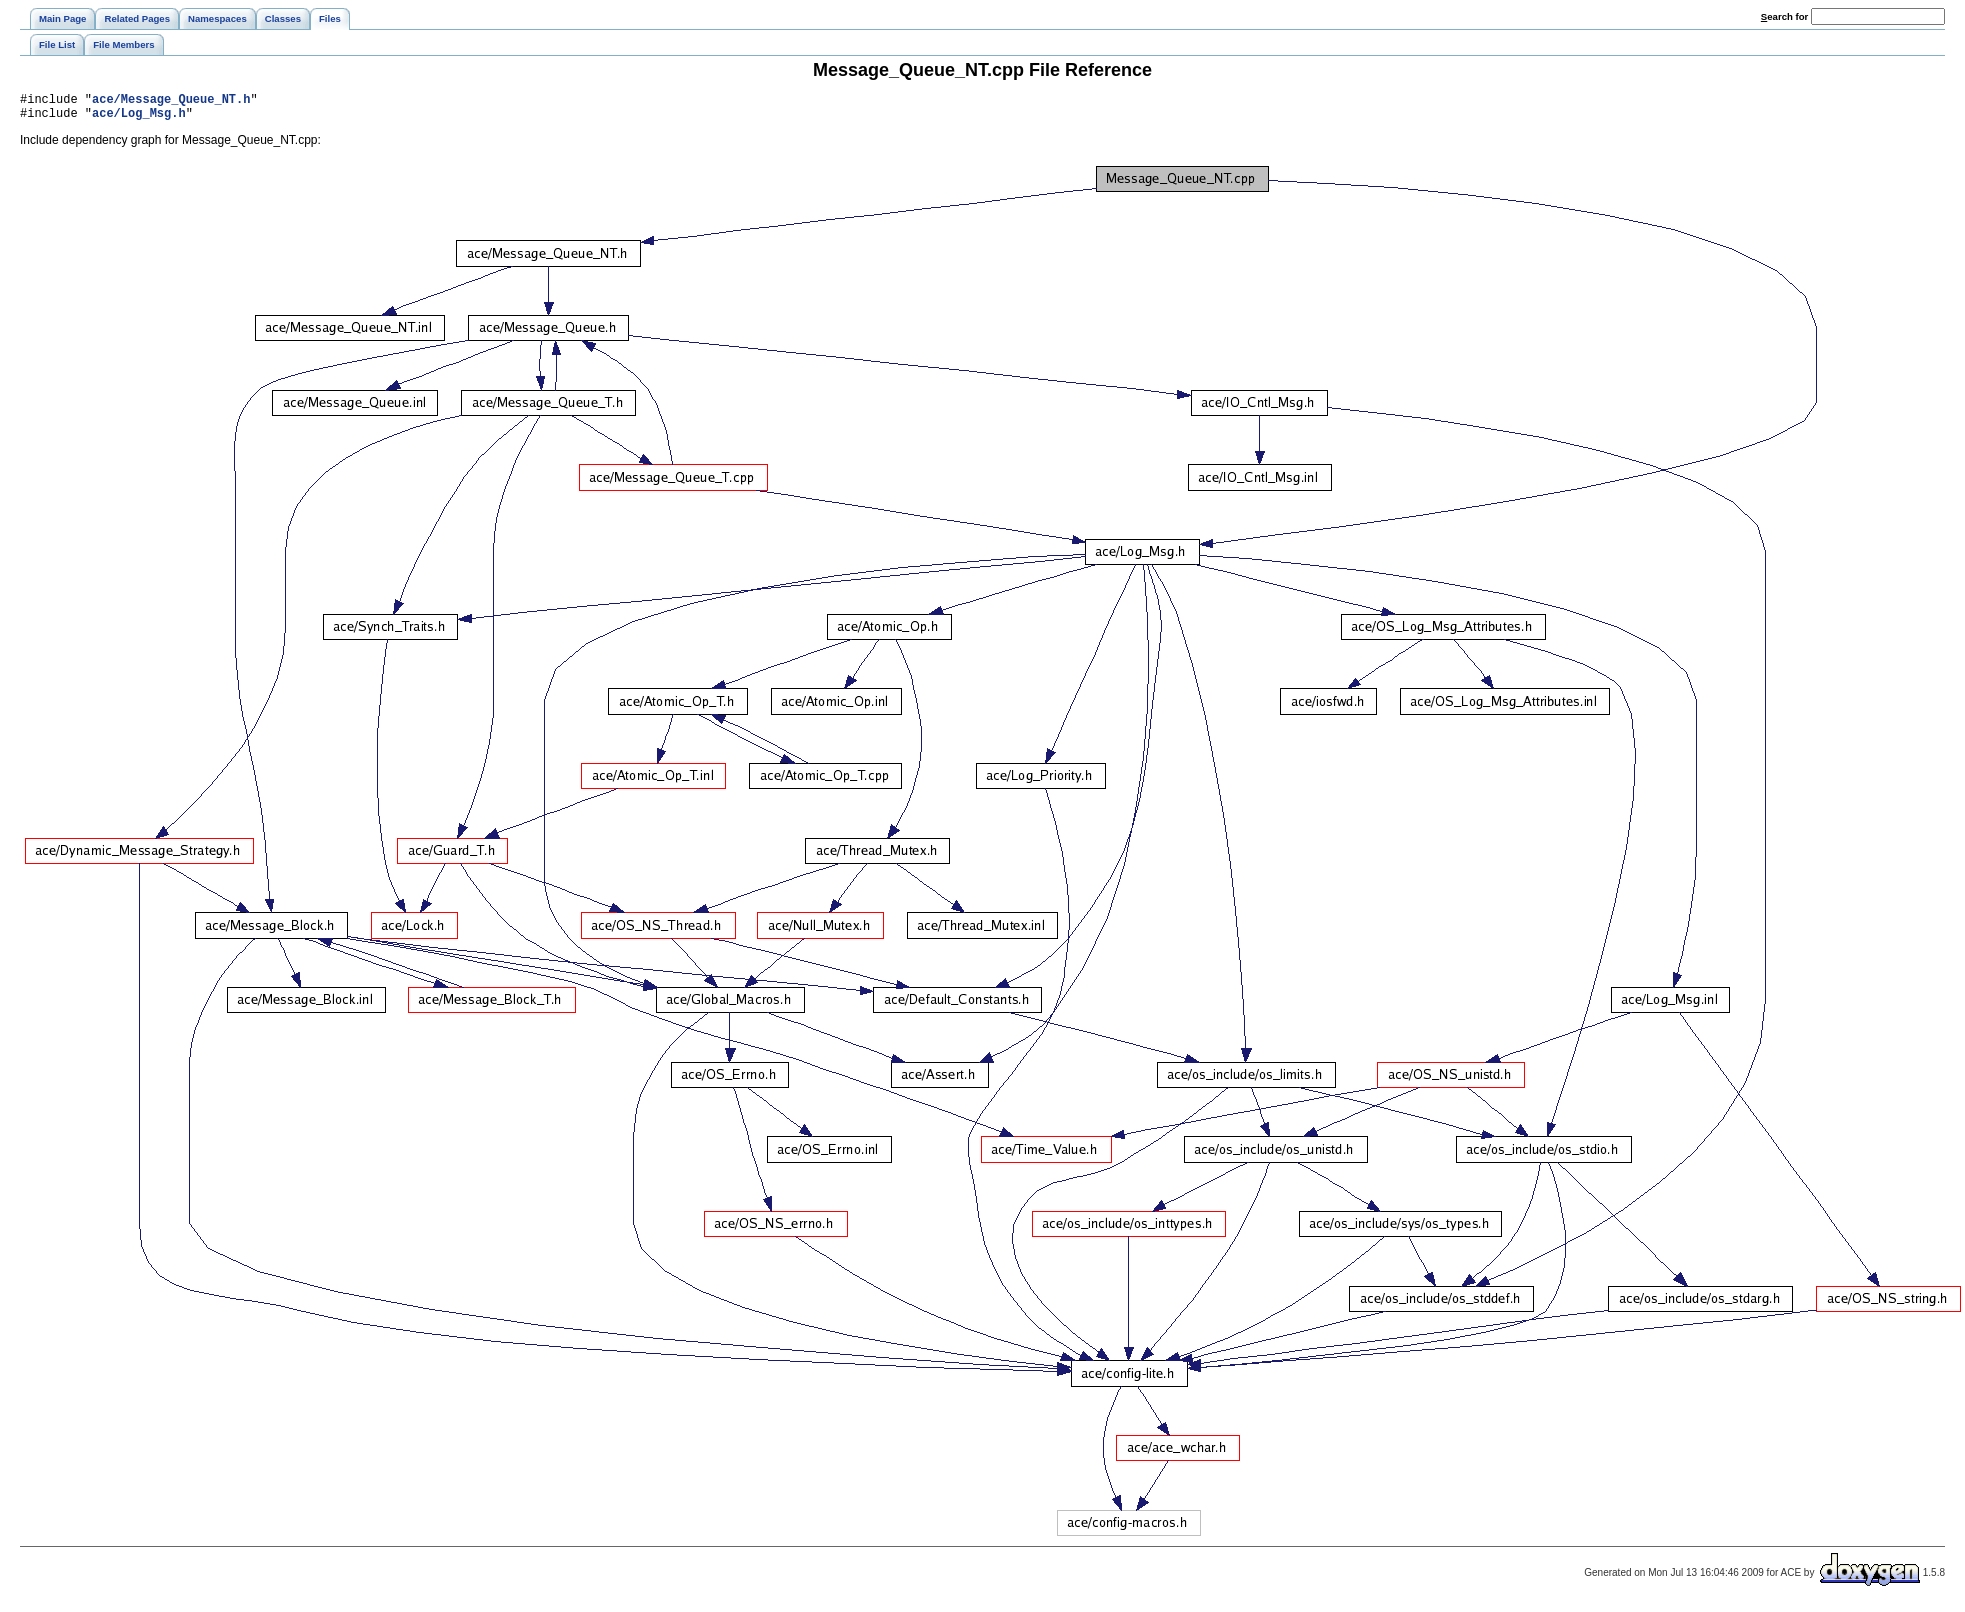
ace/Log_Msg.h (139, 118)
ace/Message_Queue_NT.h (171, 101)
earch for (1784, 16)
